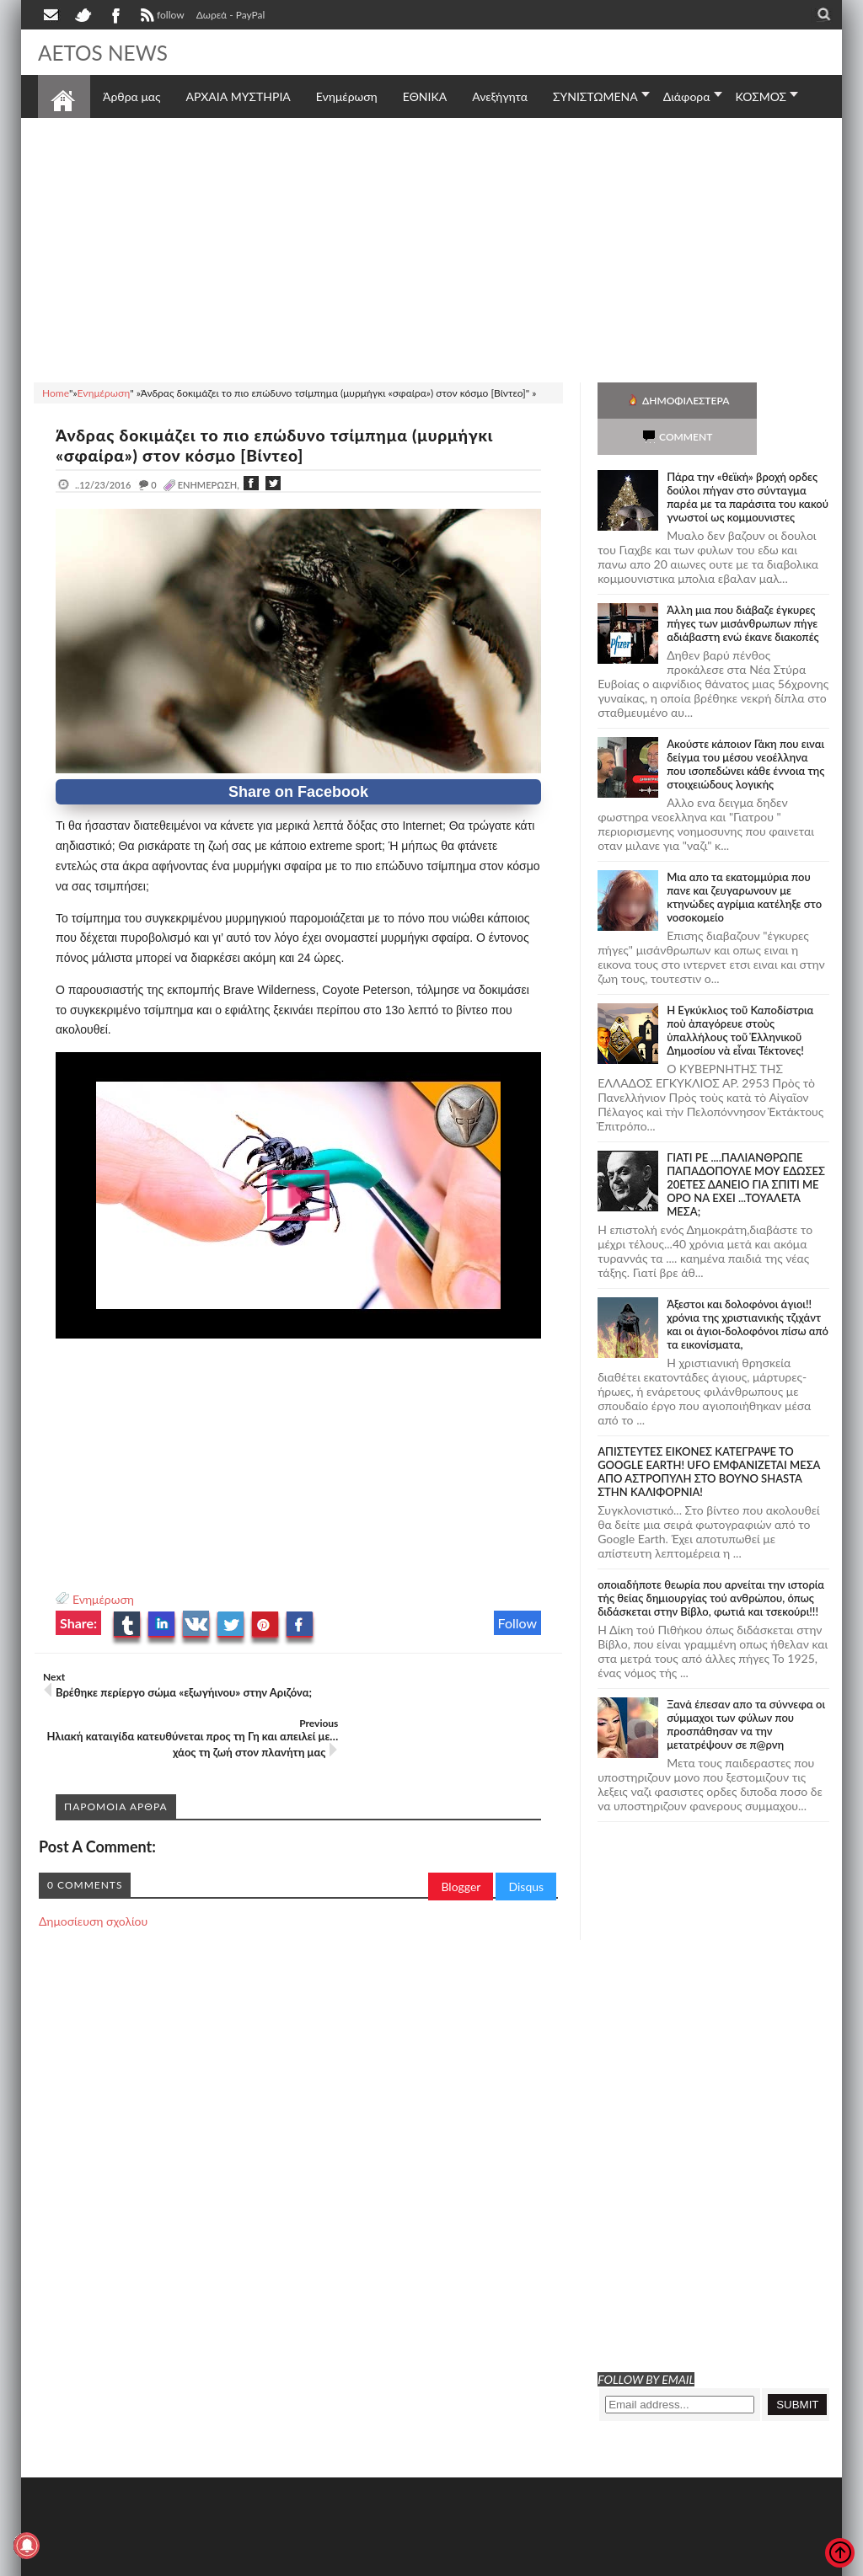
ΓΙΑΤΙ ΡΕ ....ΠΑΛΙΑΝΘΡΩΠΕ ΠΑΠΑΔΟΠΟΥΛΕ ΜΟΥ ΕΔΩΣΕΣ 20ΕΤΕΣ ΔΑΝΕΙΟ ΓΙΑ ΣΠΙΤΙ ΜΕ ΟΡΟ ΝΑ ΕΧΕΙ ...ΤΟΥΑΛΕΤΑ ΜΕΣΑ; (746, 1148)
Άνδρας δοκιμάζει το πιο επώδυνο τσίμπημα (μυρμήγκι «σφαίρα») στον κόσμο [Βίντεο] (286, 445)
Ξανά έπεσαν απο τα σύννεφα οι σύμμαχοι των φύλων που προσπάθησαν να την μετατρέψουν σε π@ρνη (746, 1688)
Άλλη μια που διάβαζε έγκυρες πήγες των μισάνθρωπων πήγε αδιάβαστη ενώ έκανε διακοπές (742, 587)
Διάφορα (686, 96)
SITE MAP (277, 2561)
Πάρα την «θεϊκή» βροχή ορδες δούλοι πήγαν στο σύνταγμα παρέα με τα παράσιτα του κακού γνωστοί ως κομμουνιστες (747, 461)
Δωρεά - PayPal (230, 14)
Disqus (526, 1840)
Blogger (460, 1840)
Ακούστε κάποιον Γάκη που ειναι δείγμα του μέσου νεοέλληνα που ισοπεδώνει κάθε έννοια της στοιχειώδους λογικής (745, 728)
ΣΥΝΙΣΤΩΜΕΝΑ (595, 96)
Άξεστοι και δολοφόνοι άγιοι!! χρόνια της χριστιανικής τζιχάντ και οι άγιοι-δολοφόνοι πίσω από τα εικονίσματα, (747, 1288)
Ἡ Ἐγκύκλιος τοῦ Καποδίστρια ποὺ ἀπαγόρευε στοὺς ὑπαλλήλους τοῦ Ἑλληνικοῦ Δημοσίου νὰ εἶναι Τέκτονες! (740, 994)
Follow (518, 1623)
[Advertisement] (431, 248)
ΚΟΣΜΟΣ (761, 96)
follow (161, 16)
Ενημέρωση (103, 1599)
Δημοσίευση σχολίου (93, 1875)
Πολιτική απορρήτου (354, 2561)
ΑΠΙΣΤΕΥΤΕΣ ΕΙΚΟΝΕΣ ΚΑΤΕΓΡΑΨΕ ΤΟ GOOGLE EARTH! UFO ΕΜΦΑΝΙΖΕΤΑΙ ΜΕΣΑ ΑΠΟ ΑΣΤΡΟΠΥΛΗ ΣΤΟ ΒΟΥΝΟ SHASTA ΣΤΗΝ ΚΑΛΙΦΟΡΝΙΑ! (709, 1435)
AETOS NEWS (107, 52)
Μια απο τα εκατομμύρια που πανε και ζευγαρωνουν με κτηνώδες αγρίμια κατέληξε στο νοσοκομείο (744, 861)
